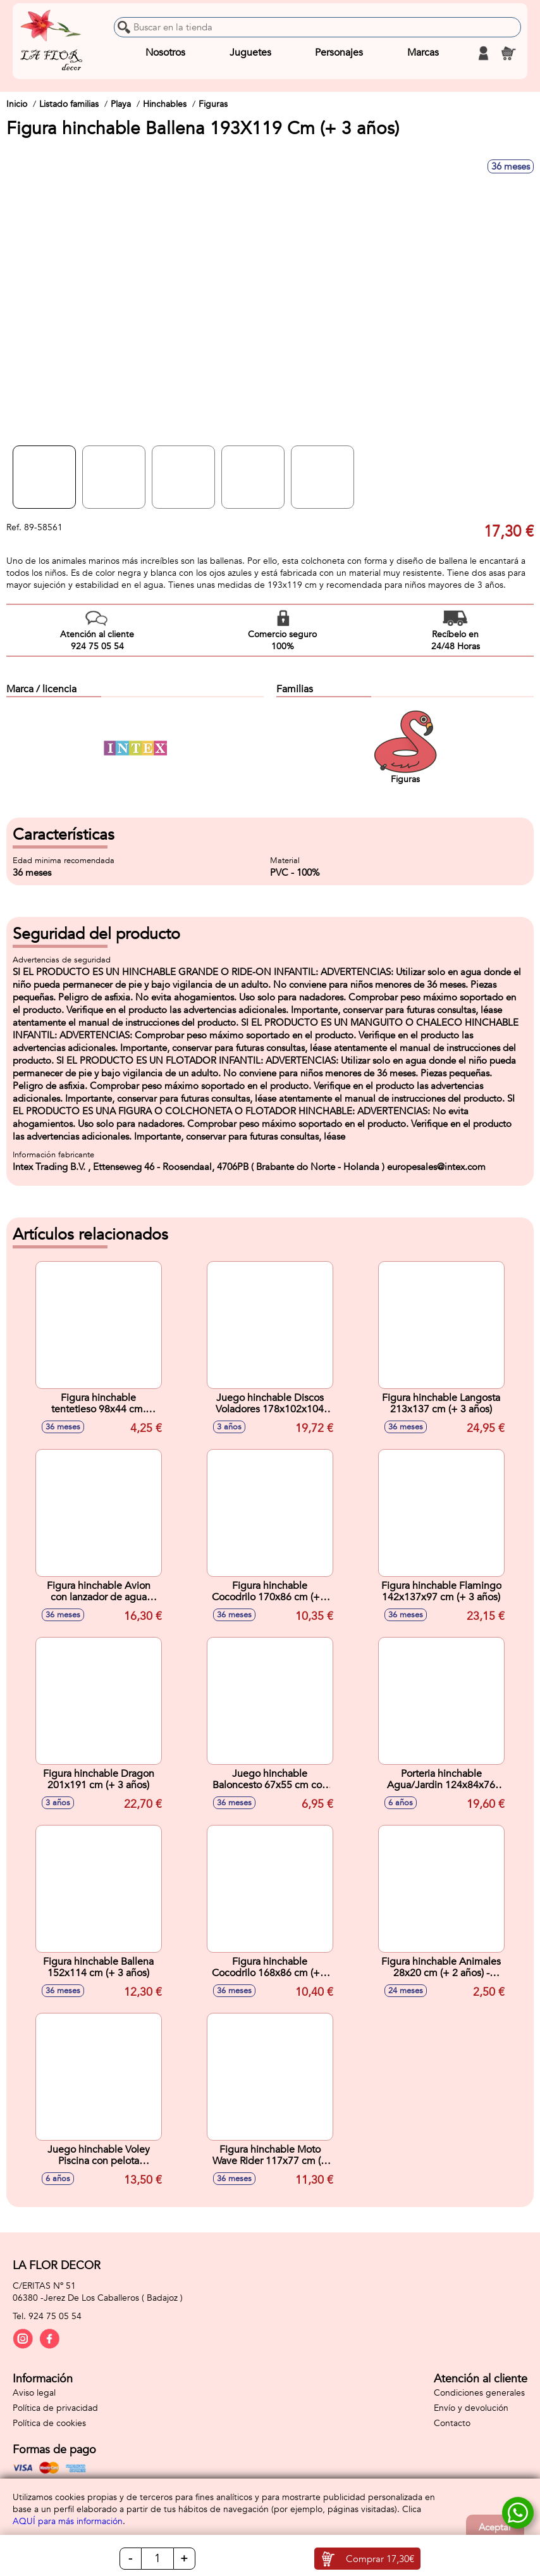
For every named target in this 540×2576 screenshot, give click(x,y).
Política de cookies (49, 2423)
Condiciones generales (479, 2393)
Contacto (452, 2423)
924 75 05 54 (55, 2316)
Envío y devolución (471, 2408)
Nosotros (165, 53)
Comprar (380, 2559)
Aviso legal (34, 2393)
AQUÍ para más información (68, 2521)
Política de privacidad (55, 2408)
